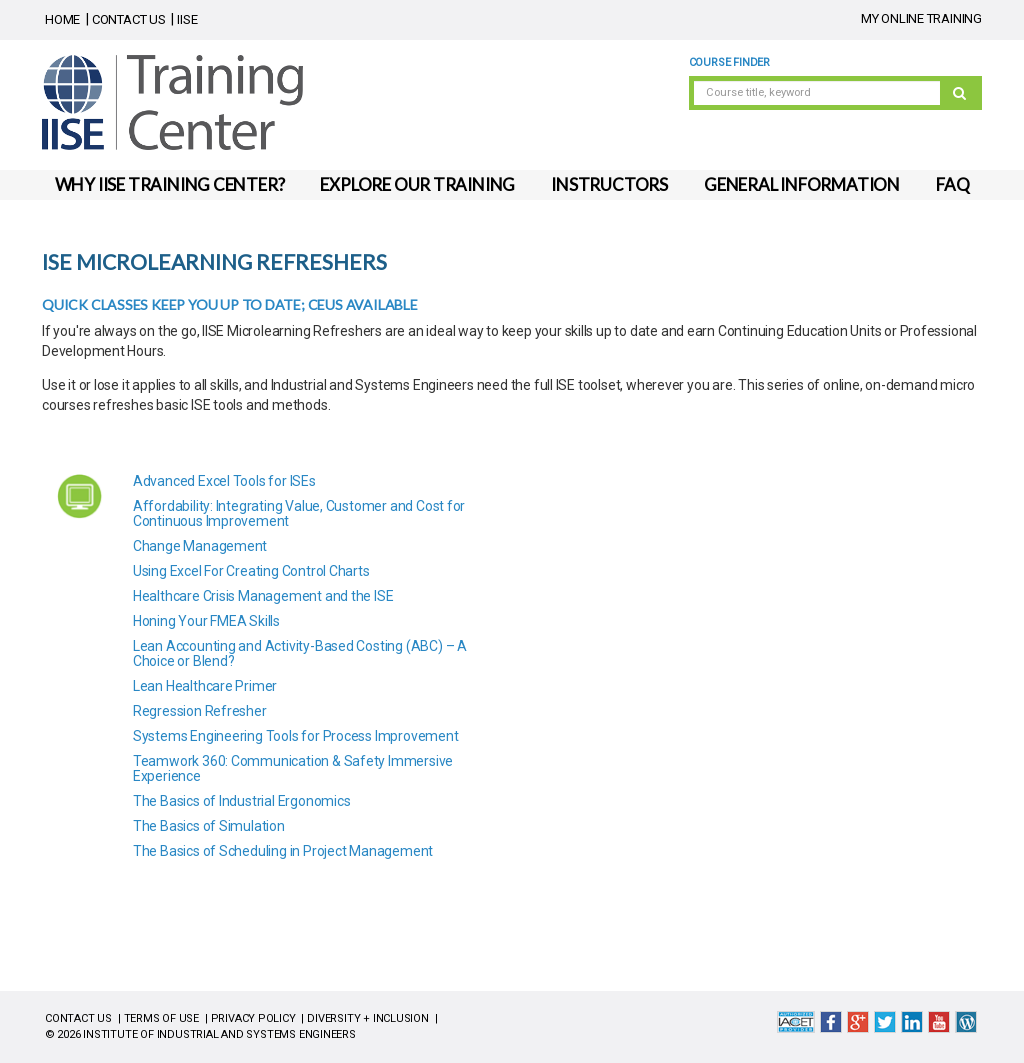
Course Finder (729, 62)
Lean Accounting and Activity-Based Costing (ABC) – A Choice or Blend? (300, 653)
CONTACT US (129, 19)
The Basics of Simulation (209, 826)
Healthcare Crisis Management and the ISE (263, 596)
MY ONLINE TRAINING (921, 18)
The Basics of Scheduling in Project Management (283, 851)
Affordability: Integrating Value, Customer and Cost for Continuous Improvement (299, 513)
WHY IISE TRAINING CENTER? (170, 184)
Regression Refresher (200, 711)
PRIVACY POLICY (253, 1018)
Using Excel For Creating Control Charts (251, 571)
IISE (187, 19)
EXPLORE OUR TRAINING (417, 184)
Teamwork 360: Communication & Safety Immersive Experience (293, 768)
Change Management (200, 546)
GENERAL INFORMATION (802, 184)
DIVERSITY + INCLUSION (368, 1018)
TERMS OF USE (161, 1018)
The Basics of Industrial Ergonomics (242, 801)
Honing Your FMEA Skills (206, 621)
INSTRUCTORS (609, 184)
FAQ (952, 184)
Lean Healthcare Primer (205, 686)
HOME (62, 19)
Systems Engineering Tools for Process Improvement (296, 736)
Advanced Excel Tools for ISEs (224, 481)
